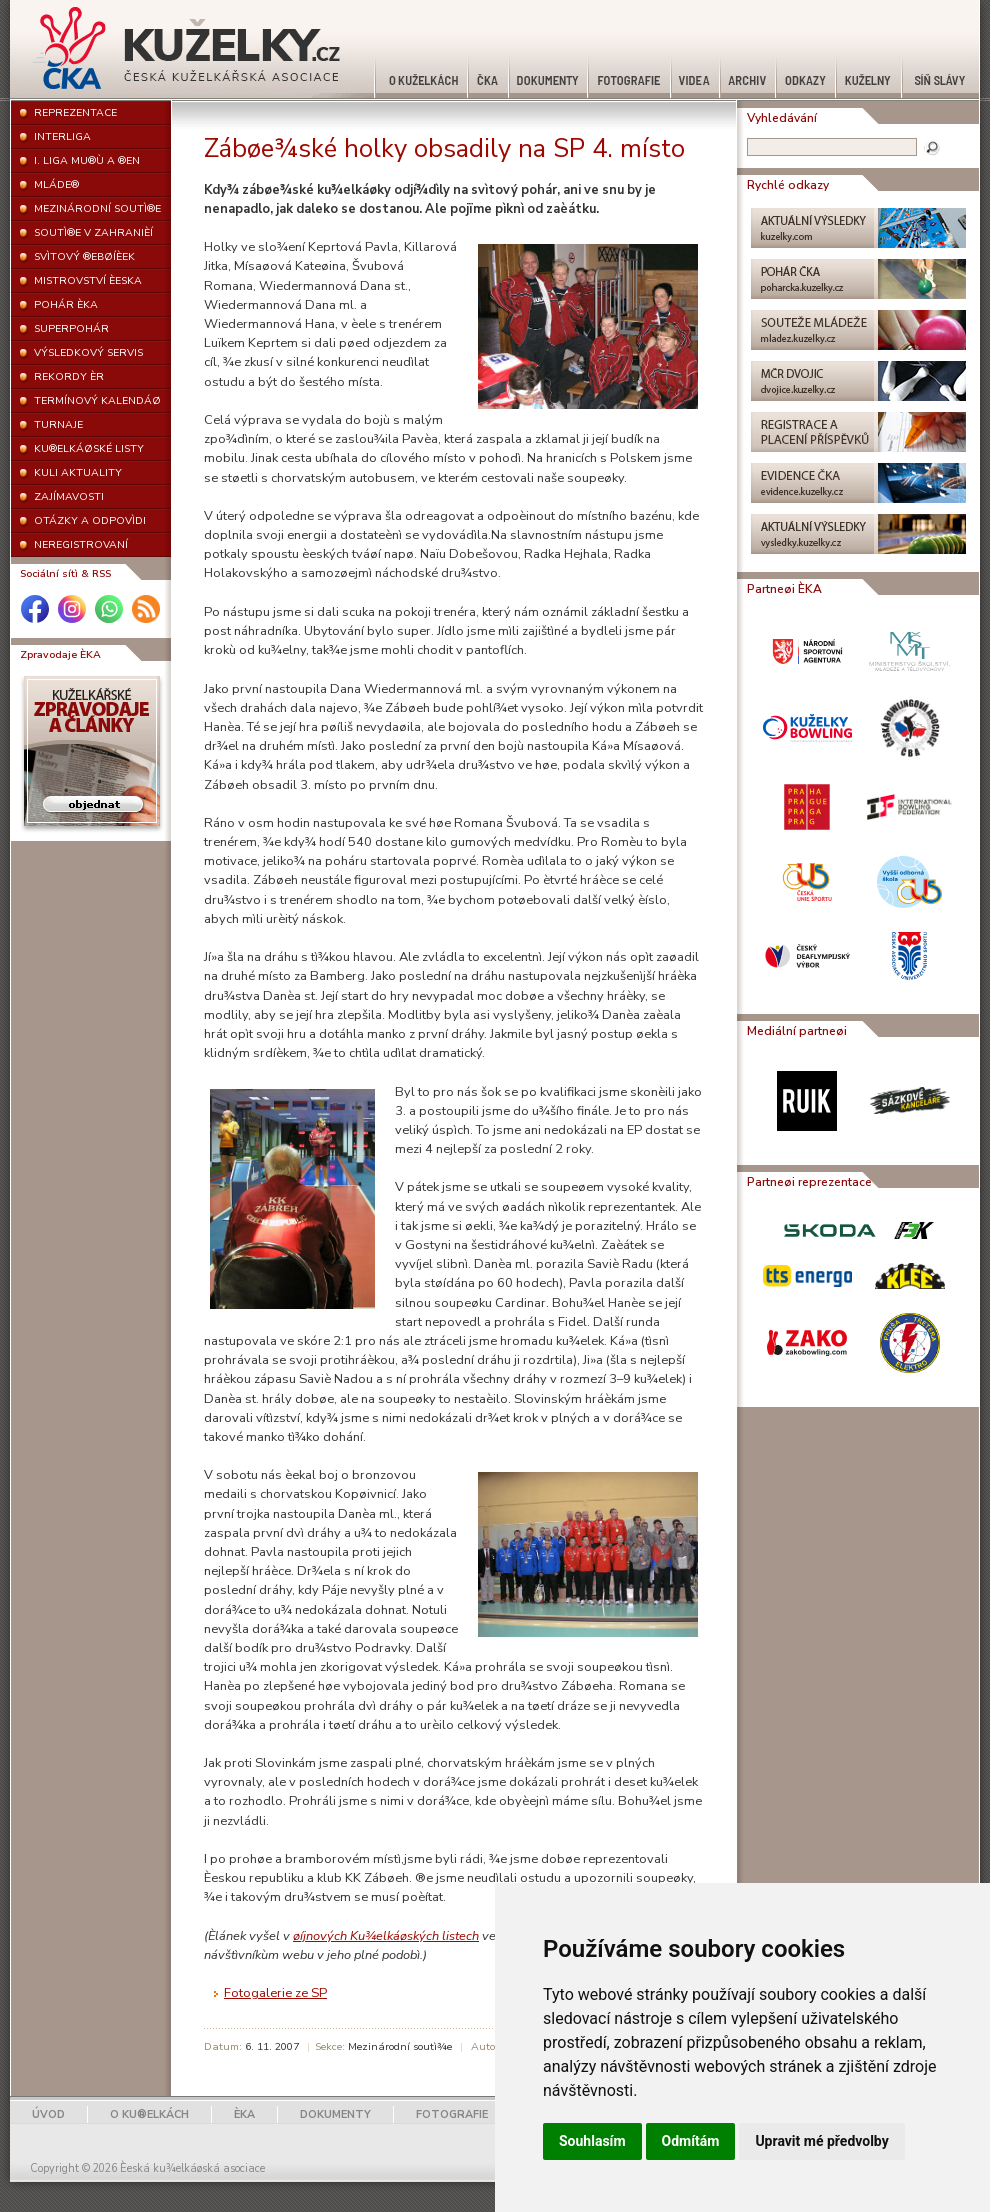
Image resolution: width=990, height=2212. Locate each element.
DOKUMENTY (335, 2114)
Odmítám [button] (691, 2141)
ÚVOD (48, 2114)
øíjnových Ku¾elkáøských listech (386, 1936)
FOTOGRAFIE (452, 2114)
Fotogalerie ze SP (275, 1993)
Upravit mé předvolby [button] (821, 2141)
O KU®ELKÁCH (149, 2114)
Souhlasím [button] (592, 2141)
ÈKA (244, 2114)
